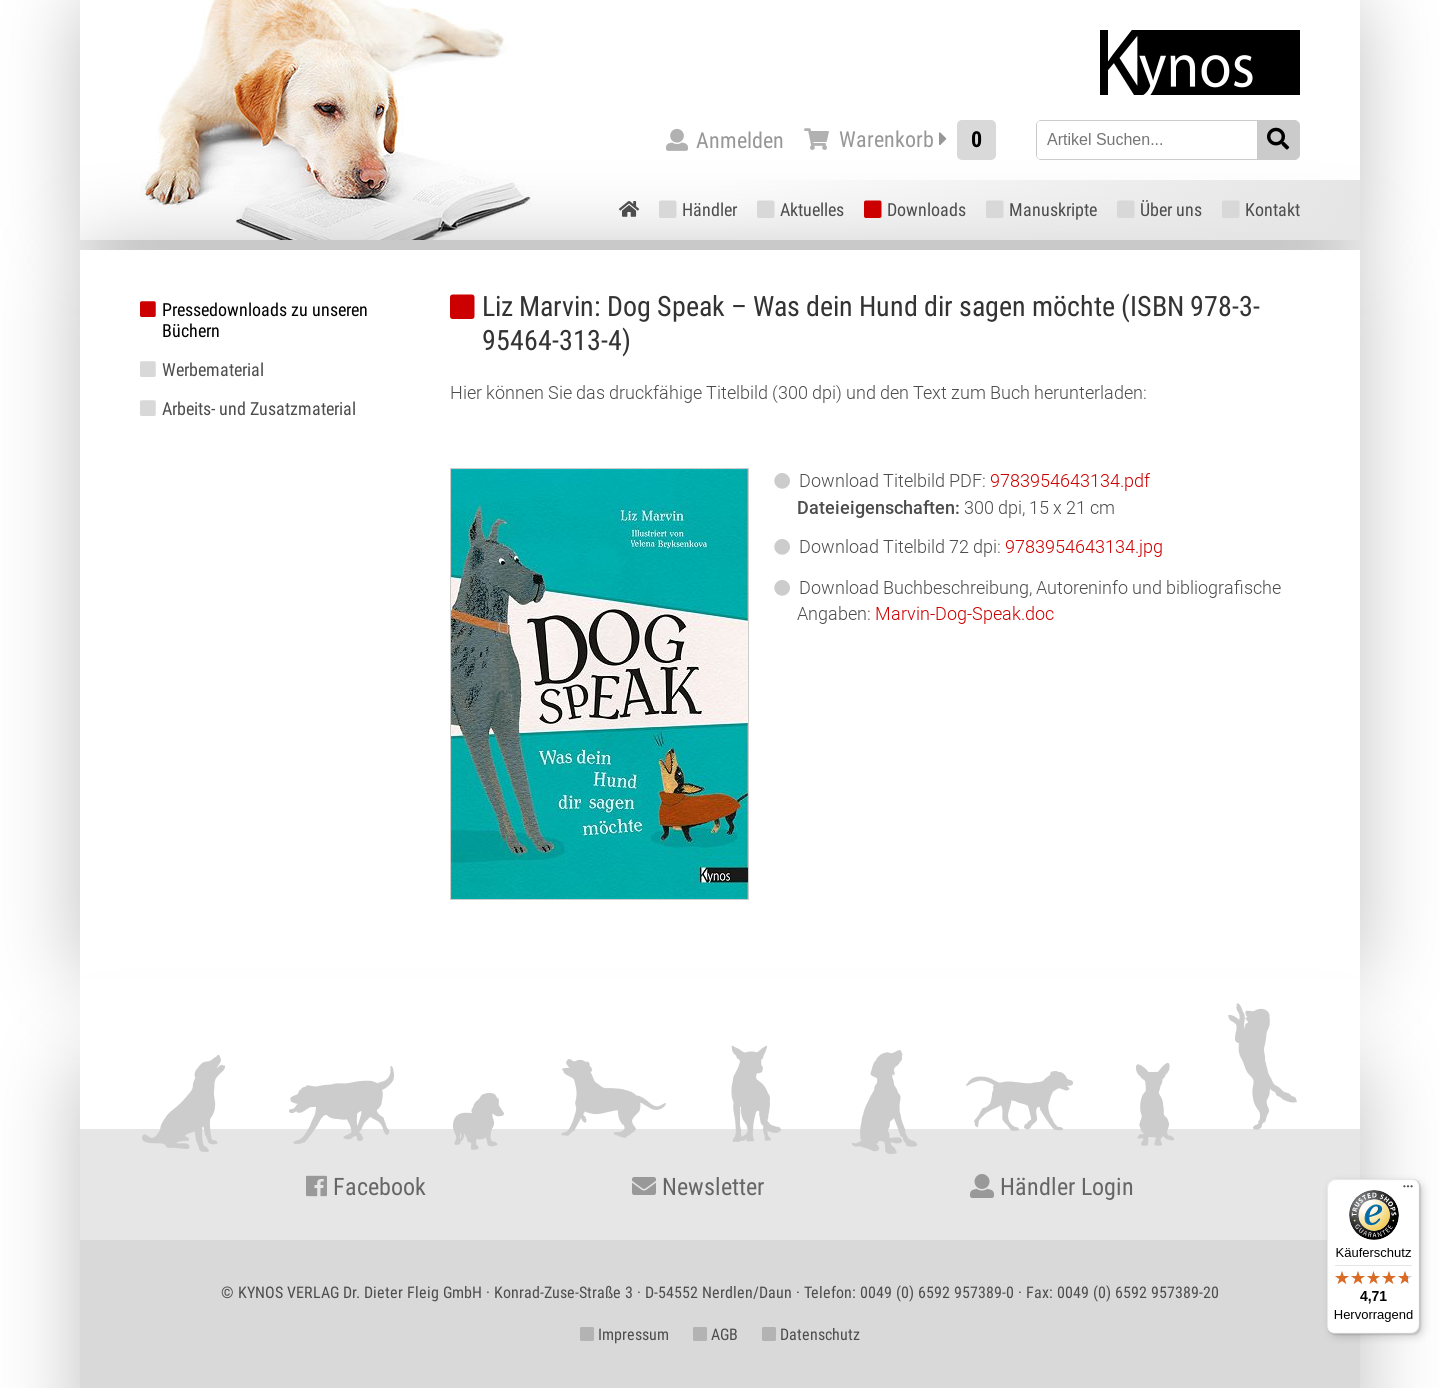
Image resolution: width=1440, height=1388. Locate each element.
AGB (715, 1334)
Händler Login (1052, 1187)
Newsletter (698, 1187)
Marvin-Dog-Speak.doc (964, 613)
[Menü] (1408, 1191)
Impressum (624, 1334)
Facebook (366, 1187)
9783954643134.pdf (1070, 480)
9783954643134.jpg (1084, 546)
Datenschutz (811, 1334)
